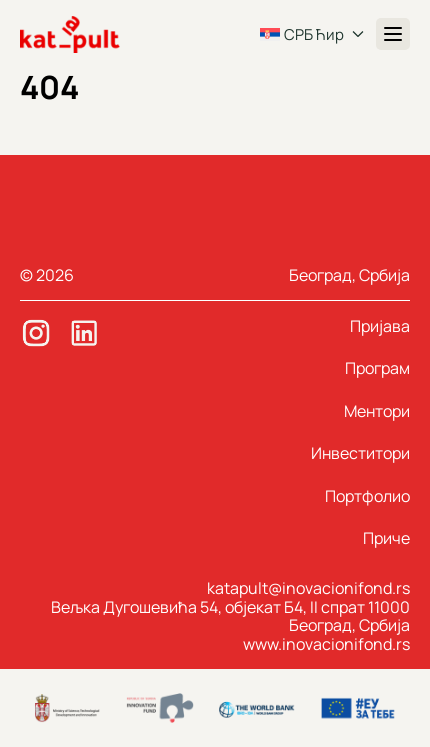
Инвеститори (360, 453)
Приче (386, 538)
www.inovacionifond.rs (326, 644)
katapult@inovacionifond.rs (308, 588)
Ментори (377, 411)
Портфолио (367, 496)
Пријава (380, 326)
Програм (377, 368)
